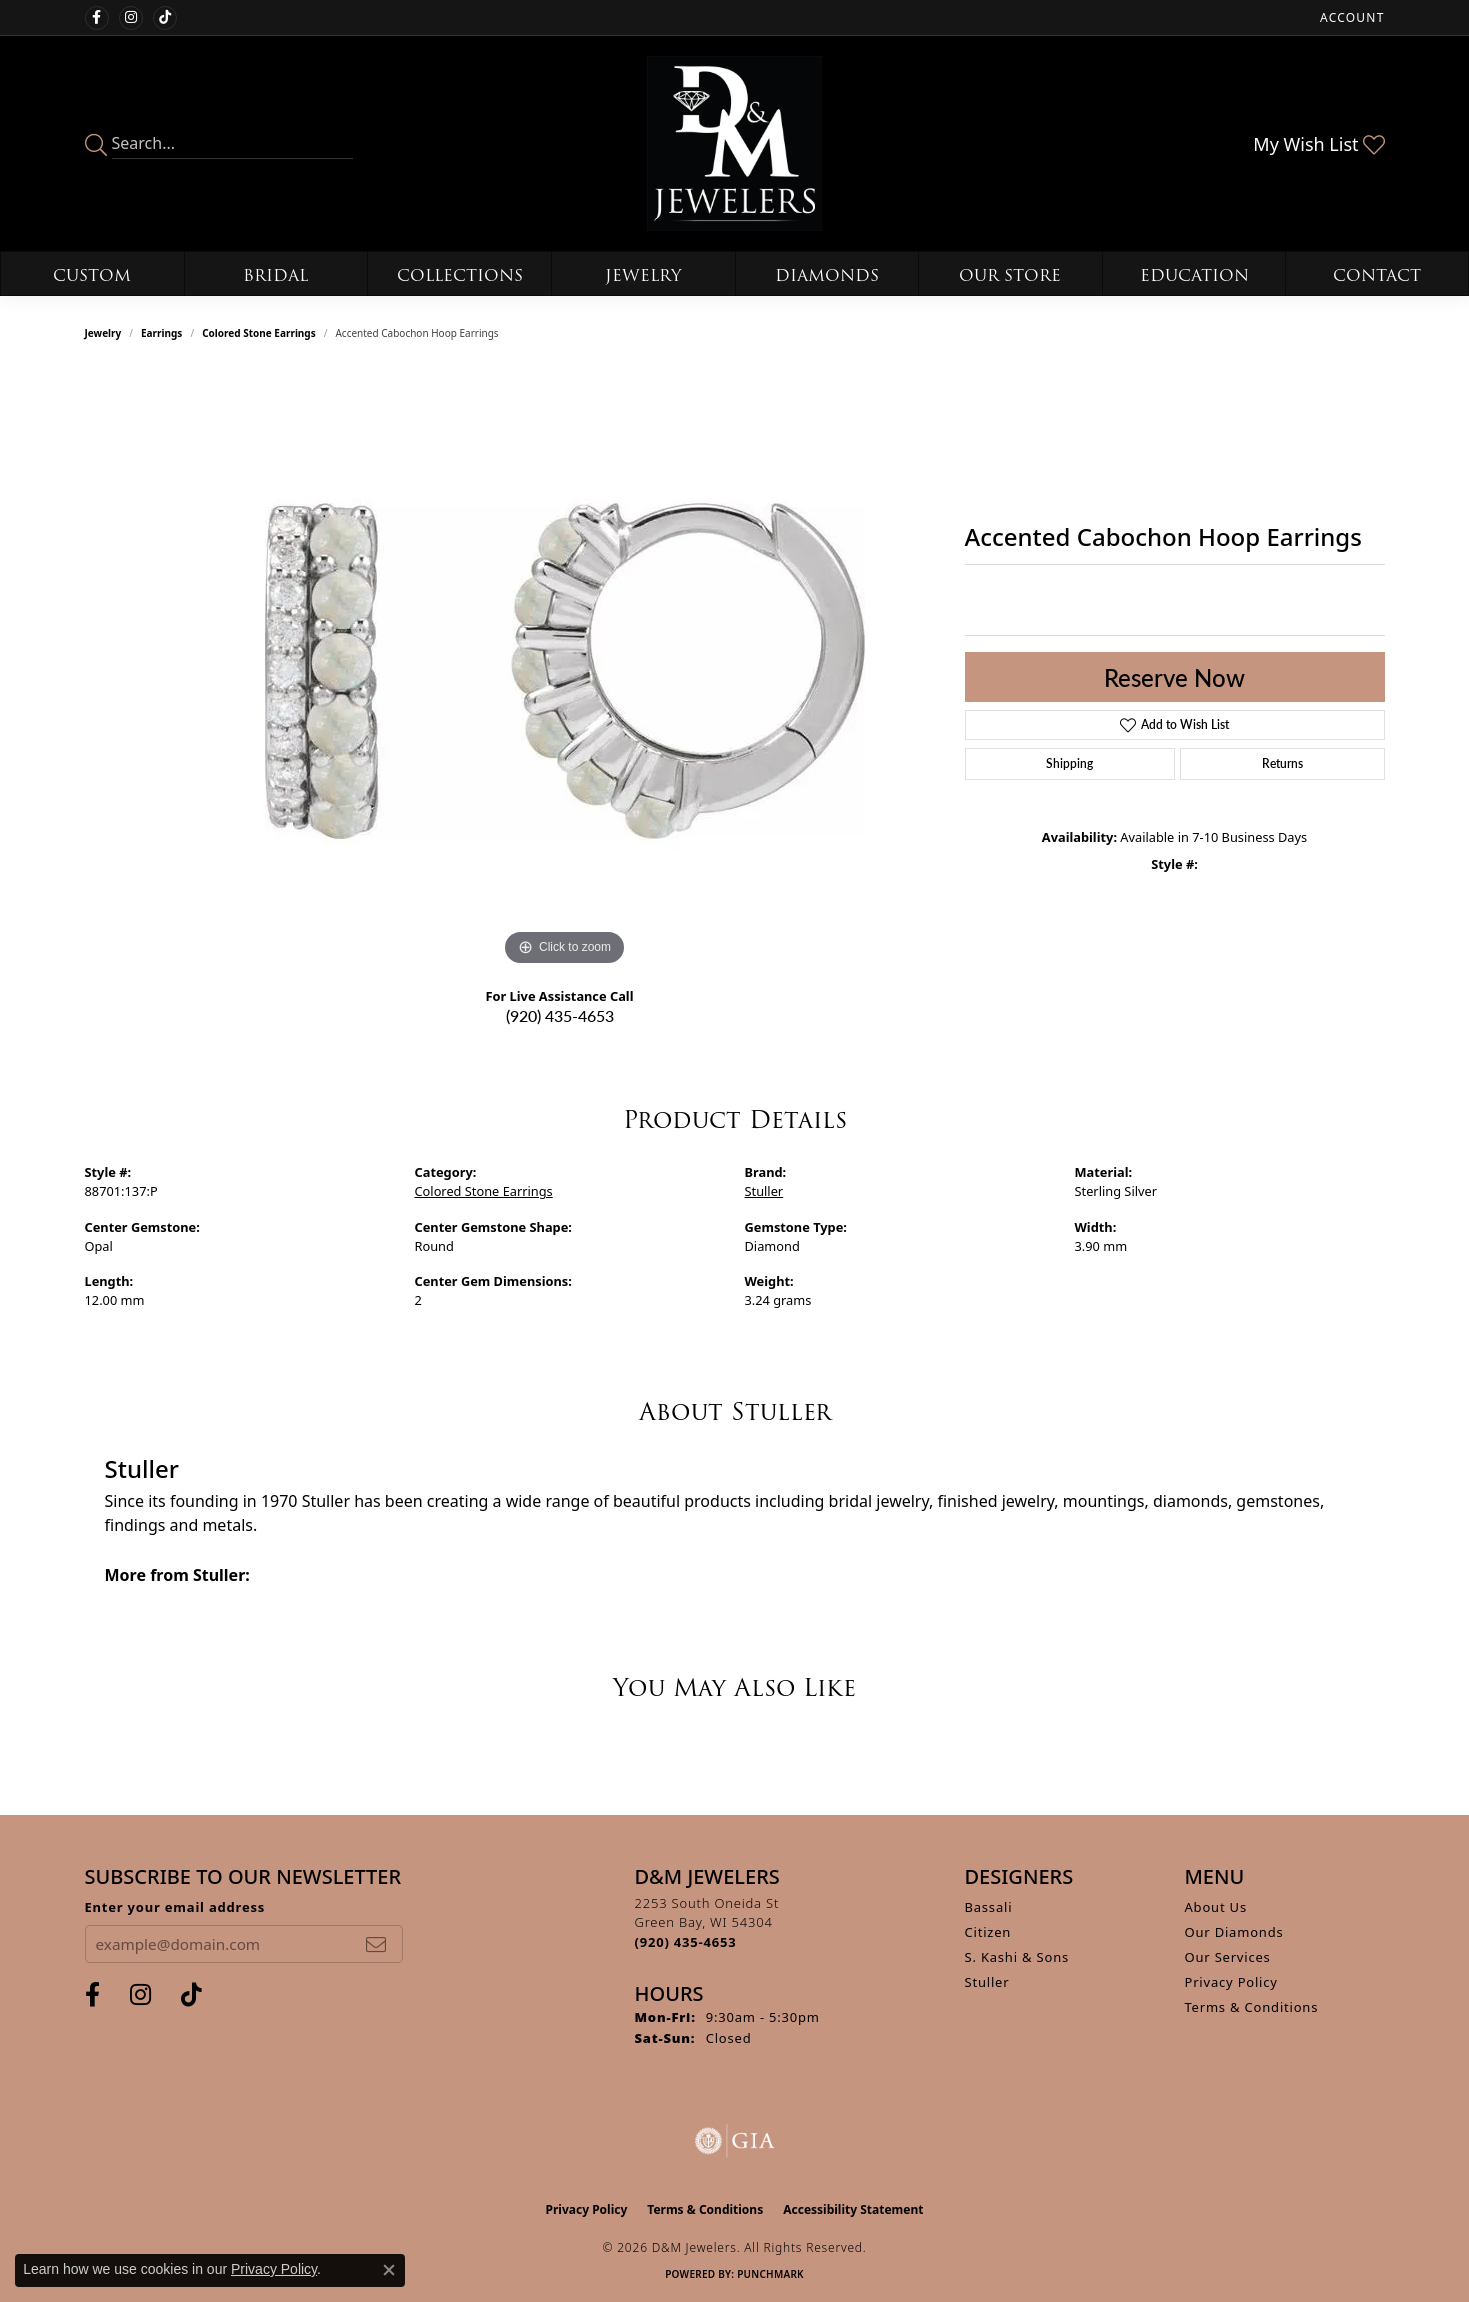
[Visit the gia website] (735, 2141)
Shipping (1069, 763)
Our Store (1010, 275)
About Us (1216, 1907)
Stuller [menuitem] (987, 1982)
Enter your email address (175, 1907)
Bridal (275, 275)
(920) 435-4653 (560, 1015)
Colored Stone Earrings (259, 333)
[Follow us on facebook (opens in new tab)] (97, 18)
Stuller (764, 1191)
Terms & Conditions (1252, 2007)
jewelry (103, 333)
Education (1194, 275)
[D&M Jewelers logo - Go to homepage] (734, 143)
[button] (1350, 17)
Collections (460, 275)
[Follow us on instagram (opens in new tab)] (131, 18)
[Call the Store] (686, 1942)
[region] (565, 671)
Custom (92, 275)
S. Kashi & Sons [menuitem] (1017, 1957)
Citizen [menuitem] (988, 1932)
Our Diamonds (1234, 1932)
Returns (1282, 763)
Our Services (1228, 1957)
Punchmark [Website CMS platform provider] (770, 2274)
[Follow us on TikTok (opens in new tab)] (165, 18)
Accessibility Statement (853, 2209)
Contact (1377, 275)
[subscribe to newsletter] (376, 1944)
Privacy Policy (1231, 1982)
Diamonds (827, 275)
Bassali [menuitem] (989, 1907)
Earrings (161, 333)
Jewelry (643, 275)
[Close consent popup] (389, 2270)
